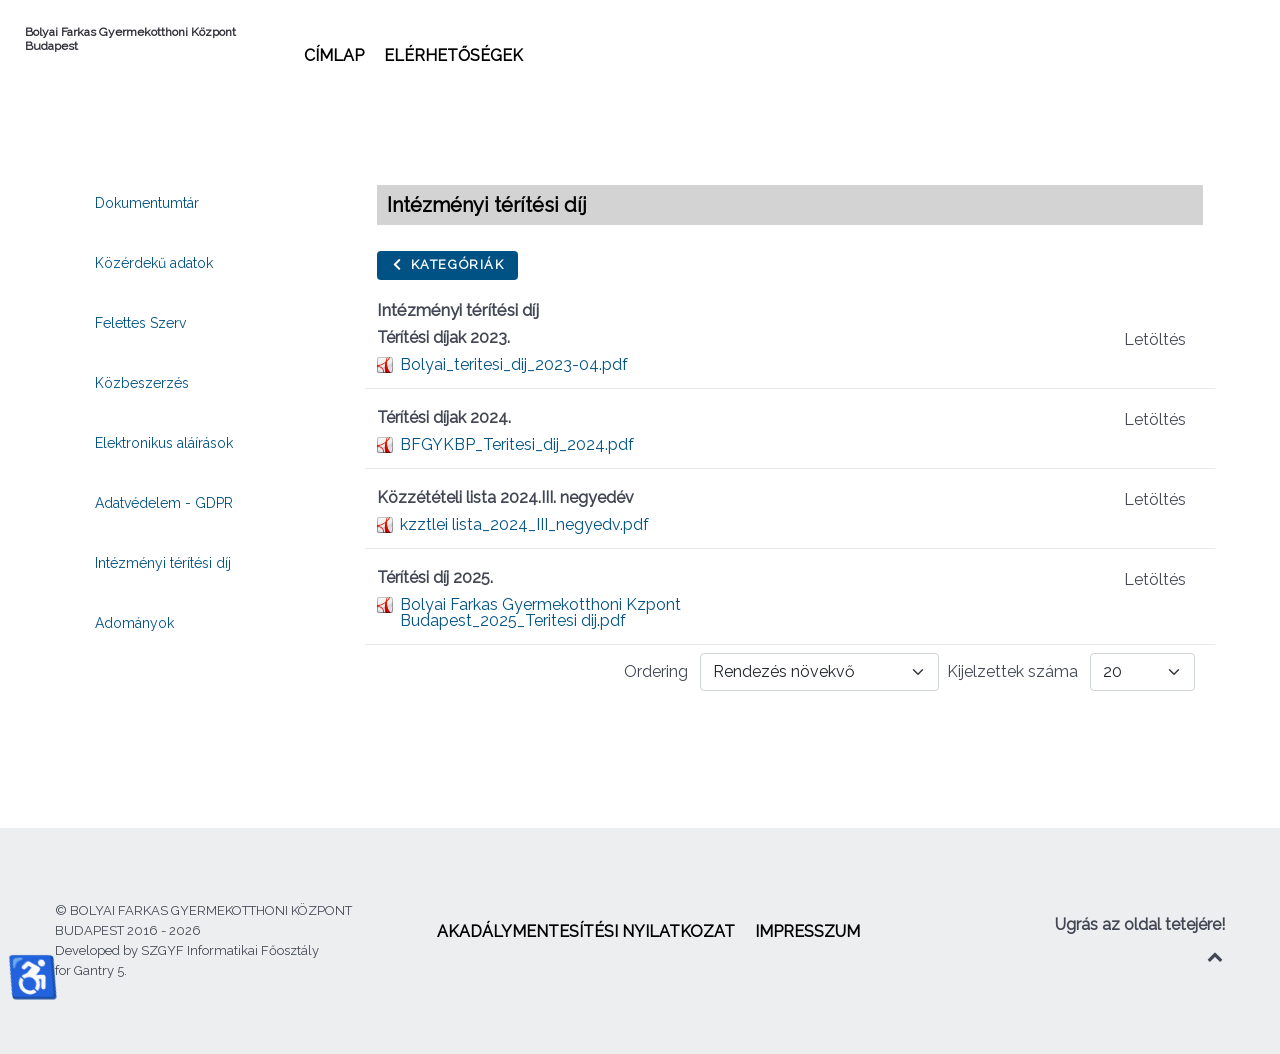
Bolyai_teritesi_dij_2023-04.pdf (514, 364)
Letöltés (1155, 339)
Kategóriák (447, 264)
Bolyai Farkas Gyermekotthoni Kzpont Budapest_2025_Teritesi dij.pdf (540, 612)
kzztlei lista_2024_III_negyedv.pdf (524, 524)
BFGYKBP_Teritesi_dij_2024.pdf (517, 444)
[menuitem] (334, 55)
